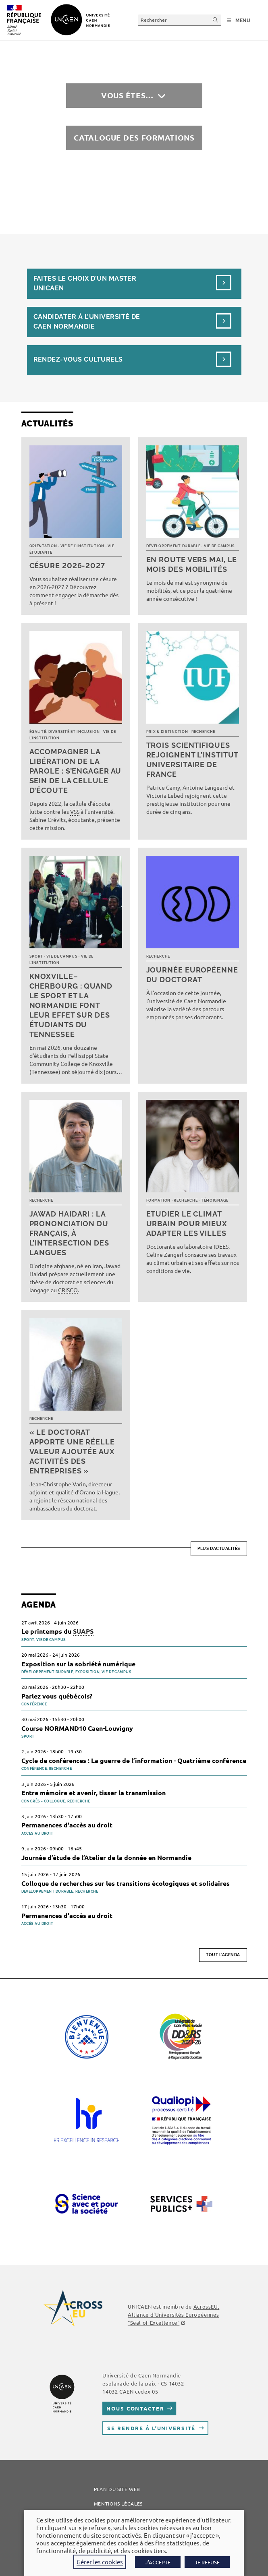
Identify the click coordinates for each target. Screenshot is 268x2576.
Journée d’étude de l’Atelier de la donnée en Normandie (106, 1857)
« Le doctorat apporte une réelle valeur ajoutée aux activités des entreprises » (72, 1451)
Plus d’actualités (218, 1548)
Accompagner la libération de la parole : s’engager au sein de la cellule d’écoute (75, 771)
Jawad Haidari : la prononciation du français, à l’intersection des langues (69, 1233)
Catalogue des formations (134, 137)
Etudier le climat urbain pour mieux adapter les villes (186, 1223)
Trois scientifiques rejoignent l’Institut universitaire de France (192, 759)
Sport (36, 956)
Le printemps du (57, 1631)
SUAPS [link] (83, 1631)
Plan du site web (117, 2489)
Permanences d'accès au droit (66, 1825)
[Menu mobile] (239, 20)
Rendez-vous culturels (78, 359)
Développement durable (173, 546)
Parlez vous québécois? (57, 1696)
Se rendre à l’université (151, 2428)
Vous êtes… (127, 95)
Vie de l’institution (82, 546)
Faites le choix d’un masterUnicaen (85, 283)
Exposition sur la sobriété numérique (78, 1663)
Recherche (203, 732)
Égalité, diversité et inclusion (64, 732)
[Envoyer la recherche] (215, 19)
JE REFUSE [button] (207, 2562)
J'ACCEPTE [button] (157, 2562)
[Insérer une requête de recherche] (179, 19)
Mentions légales (118, 2503)
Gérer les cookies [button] (100, 2562)
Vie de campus (219, 546)
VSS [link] (74, 811)
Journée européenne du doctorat (192, 975)
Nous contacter (135, 2408)
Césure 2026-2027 (67, 565)
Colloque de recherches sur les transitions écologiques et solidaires (125, 1883)
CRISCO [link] (68, 1289)
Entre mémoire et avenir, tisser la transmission (93, 1792)
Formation (158, 1200)
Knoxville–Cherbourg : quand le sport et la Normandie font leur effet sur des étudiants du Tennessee (70, 1005)
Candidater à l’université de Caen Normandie (86, 321)
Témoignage (215, 1200)
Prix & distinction (167, 732)
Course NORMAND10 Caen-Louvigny (77, 1728)
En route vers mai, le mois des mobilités (191, 564)
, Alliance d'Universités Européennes (173, 2314)
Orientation (43, 546)
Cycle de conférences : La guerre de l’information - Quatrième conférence (133, 1760)
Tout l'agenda (223, 1955)
